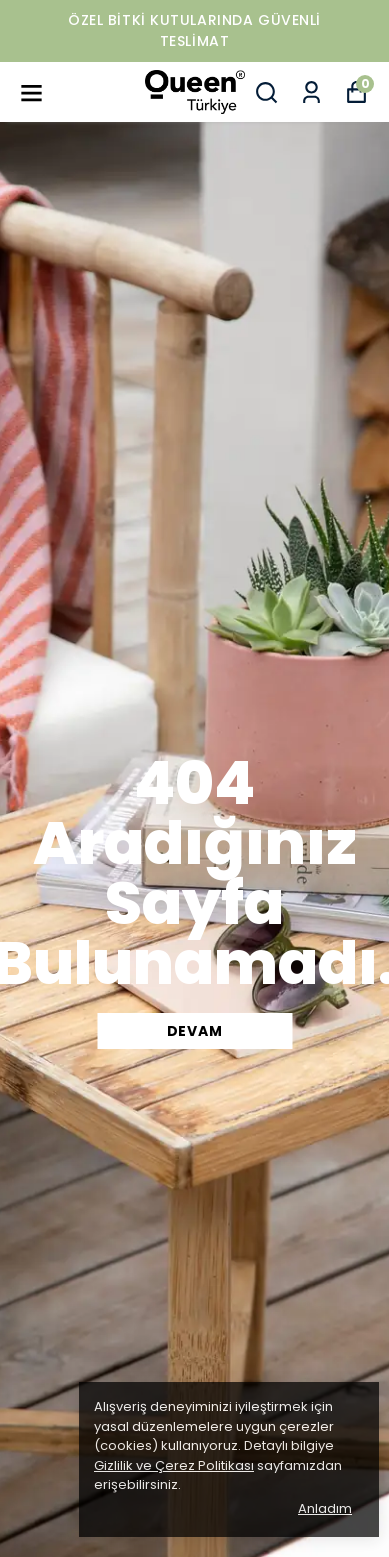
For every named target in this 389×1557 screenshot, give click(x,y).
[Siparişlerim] (311, 92)
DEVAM (195, 1031)
